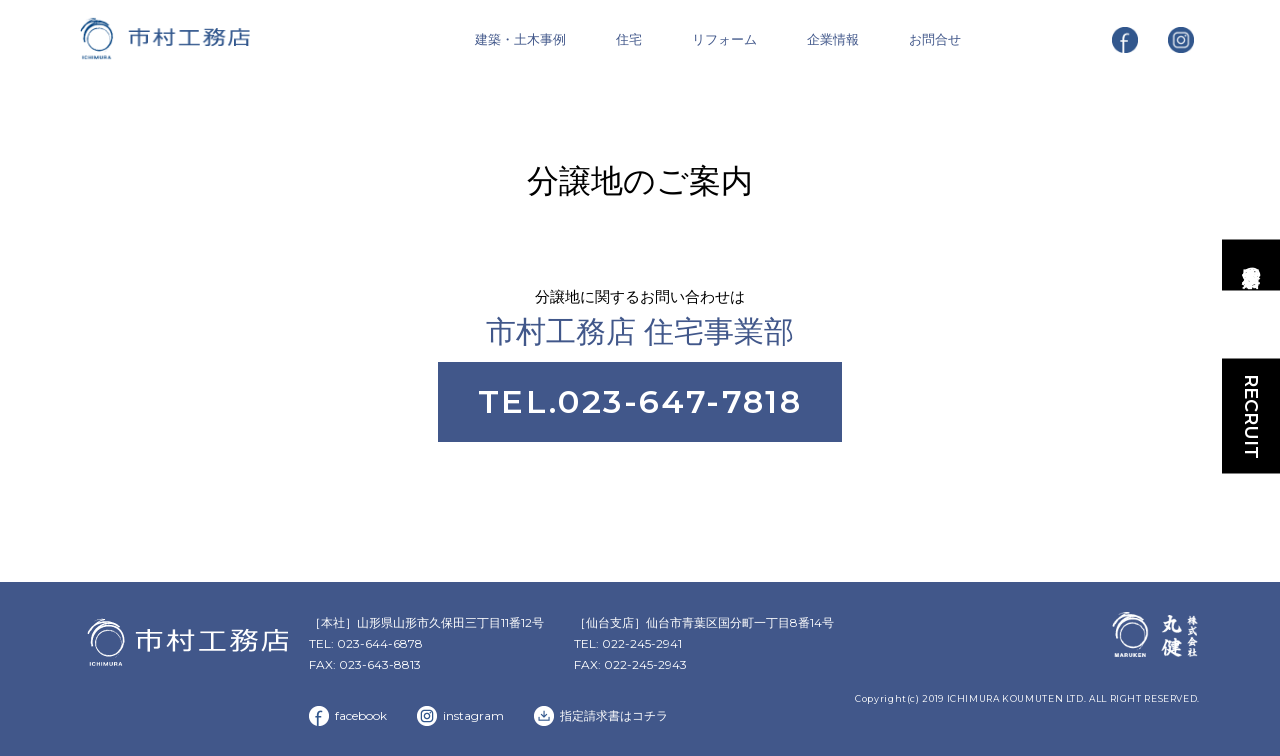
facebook (361, 715)
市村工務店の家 (1251, 264)
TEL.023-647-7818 (640, 401)
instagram (473, 715)
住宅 (629, 39)
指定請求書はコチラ (614, 715)
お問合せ (935, 39)
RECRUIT (1251, 415)
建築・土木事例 (520, 39)
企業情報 (833, 39)
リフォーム (724, 39)
